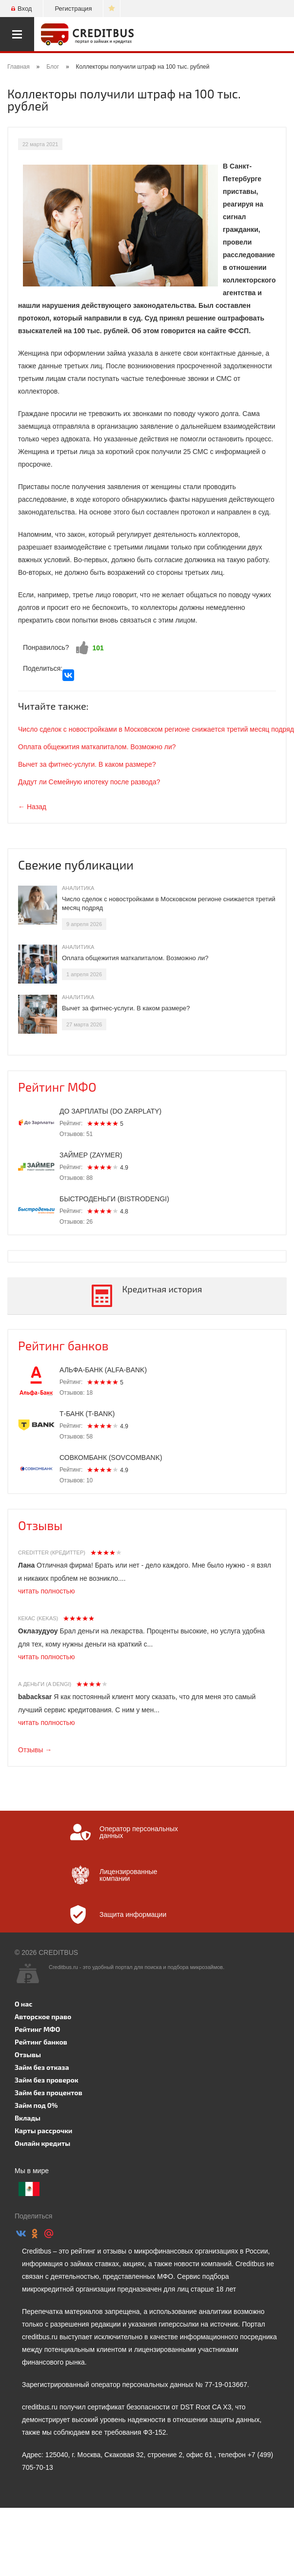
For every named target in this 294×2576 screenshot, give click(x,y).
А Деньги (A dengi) (44, 1684)
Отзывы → (35, 1750)
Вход (21, 8)
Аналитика (78, 888)
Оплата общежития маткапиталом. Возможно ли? (97, 747)
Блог (52, 66)
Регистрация (73, 8)
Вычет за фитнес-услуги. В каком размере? (87, 764)
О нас (23, 2004)
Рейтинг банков (63, 1345)
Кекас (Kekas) (38, 1618)
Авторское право (43, 2016)
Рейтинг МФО (57, 1087)
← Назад (32, 807)
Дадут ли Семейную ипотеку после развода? (89, 782)
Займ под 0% (36, 2105)
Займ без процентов (48, 2092)
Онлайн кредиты (42, 2143)
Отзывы (40, 1525)
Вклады (27, 2118)
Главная (18, 66)
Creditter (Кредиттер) (51, 1552)
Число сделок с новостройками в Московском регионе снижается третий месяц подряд (156, 729)
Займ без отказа (42, 2067)
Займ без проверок (46, 2080)
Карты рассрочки (43, 2130)
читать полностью (46, 1591)
